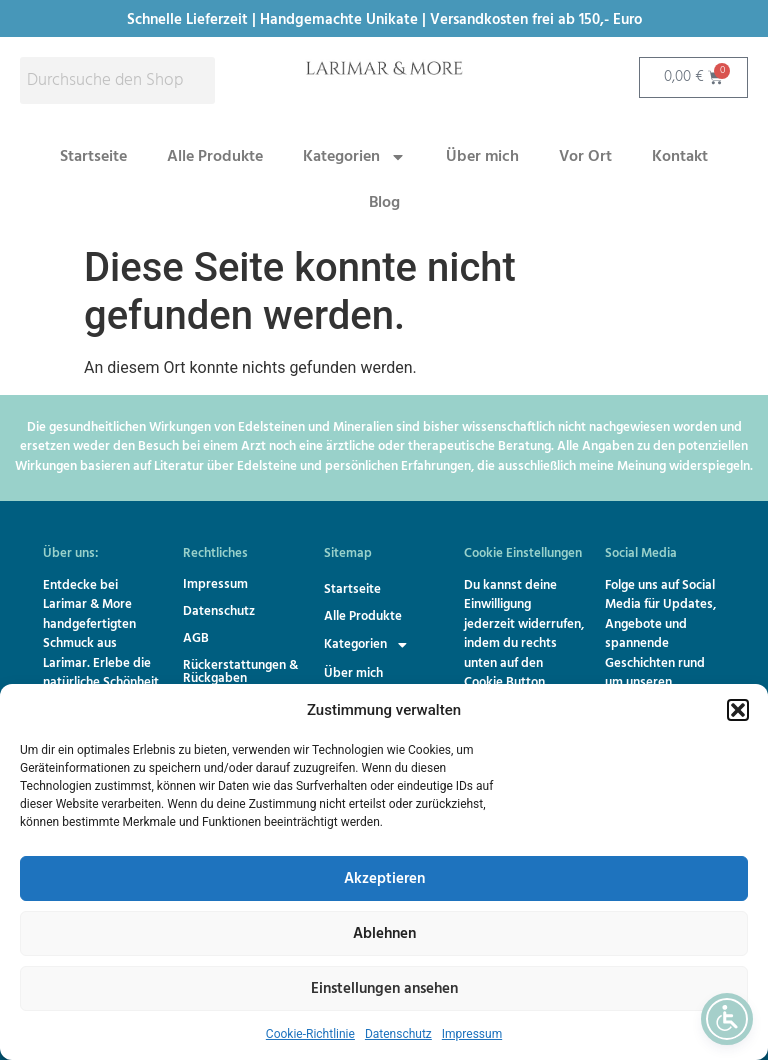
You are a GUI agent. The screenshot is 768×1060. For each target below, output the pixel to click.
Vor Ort (585, 157)
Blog (384, 203)
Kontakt (680, 157)
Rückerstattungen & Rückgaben (240, 672)
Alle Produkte (215, 157)
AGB (196, 638)
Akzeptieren (384, 879)
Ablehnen (384, 934)
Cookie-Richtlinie (310, 1034)
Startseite (93, 157)
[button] (738, 710)
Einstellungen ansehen (384, 989)
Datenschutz (398, 1034)
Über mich (482, 157)
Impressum (472, 1034)
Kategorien (354, 157)
